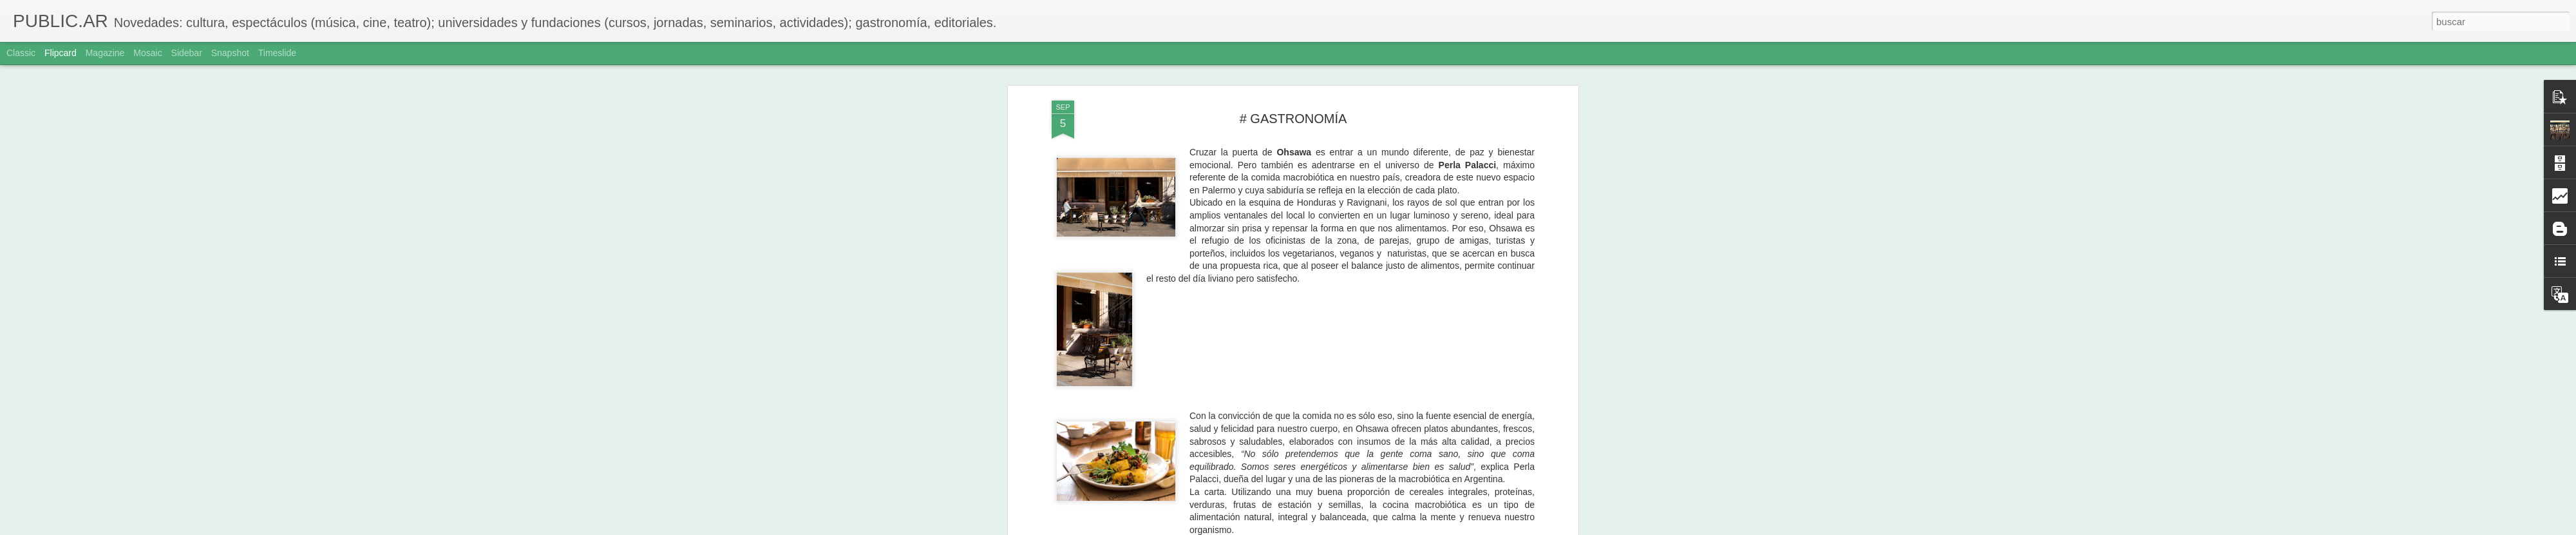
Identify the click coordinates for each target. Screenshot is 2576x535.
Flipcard (60, 53)
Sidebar (186, 53)
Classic (20, 53)
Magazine (105, 53)
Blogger (1338, 528)
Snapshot (230, 53)
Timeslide (277, 53)
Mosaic (147, 53)
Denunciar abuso (1381, 528)
